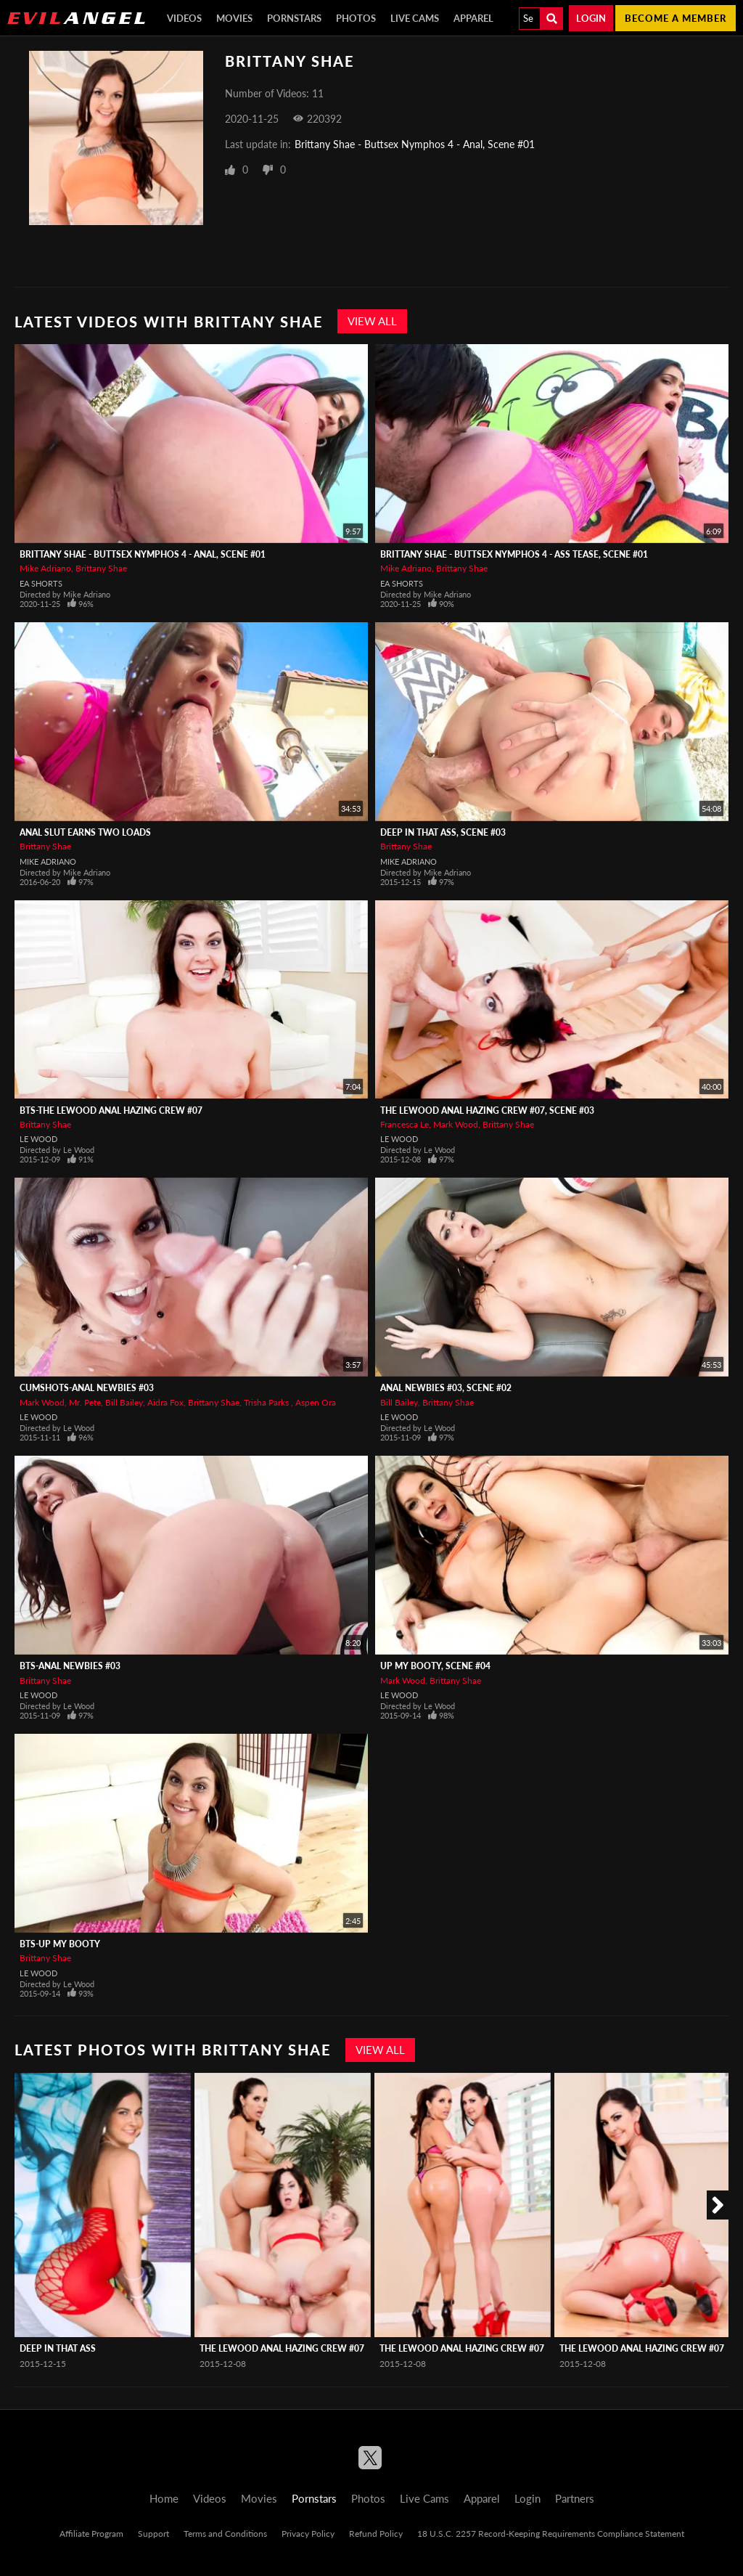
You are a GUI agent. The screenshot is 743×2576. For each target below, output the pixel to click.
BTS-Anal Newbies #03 (70, 1665)
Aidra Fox (165, 1402)
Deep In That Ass (58, 2348)
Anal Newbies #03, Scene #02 (446, 1387)
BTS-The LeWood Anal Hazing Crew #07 (111, 1110)
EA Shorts (41, 583)
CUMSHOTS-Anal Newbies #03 (87, 1387)
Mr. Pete (85, 1402)
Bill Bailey (124, 1402)
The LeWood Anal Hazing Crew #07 (282, 2348)
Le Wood (38, 1139)
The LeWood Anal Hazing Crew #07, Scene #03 (487, 1110)
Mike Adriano (45, 568)
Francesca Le (404, 1124)
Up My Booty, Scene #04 (435, 1665)
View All (372, 320)
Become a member (675, 18)
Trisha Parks (267, 1402)
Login (591, 18)
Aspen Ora (315, 1402)
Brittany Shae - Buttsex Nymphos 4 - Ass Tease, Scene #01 (514, 554)
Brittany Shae (101, 568)
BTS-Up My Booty (60, 1944)
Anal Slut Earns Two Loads (85, 832)
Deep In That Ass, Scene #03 (443, 832)
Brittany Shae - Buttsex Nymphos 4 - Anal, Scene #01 (415, 144)
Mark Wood (455, 1124)
